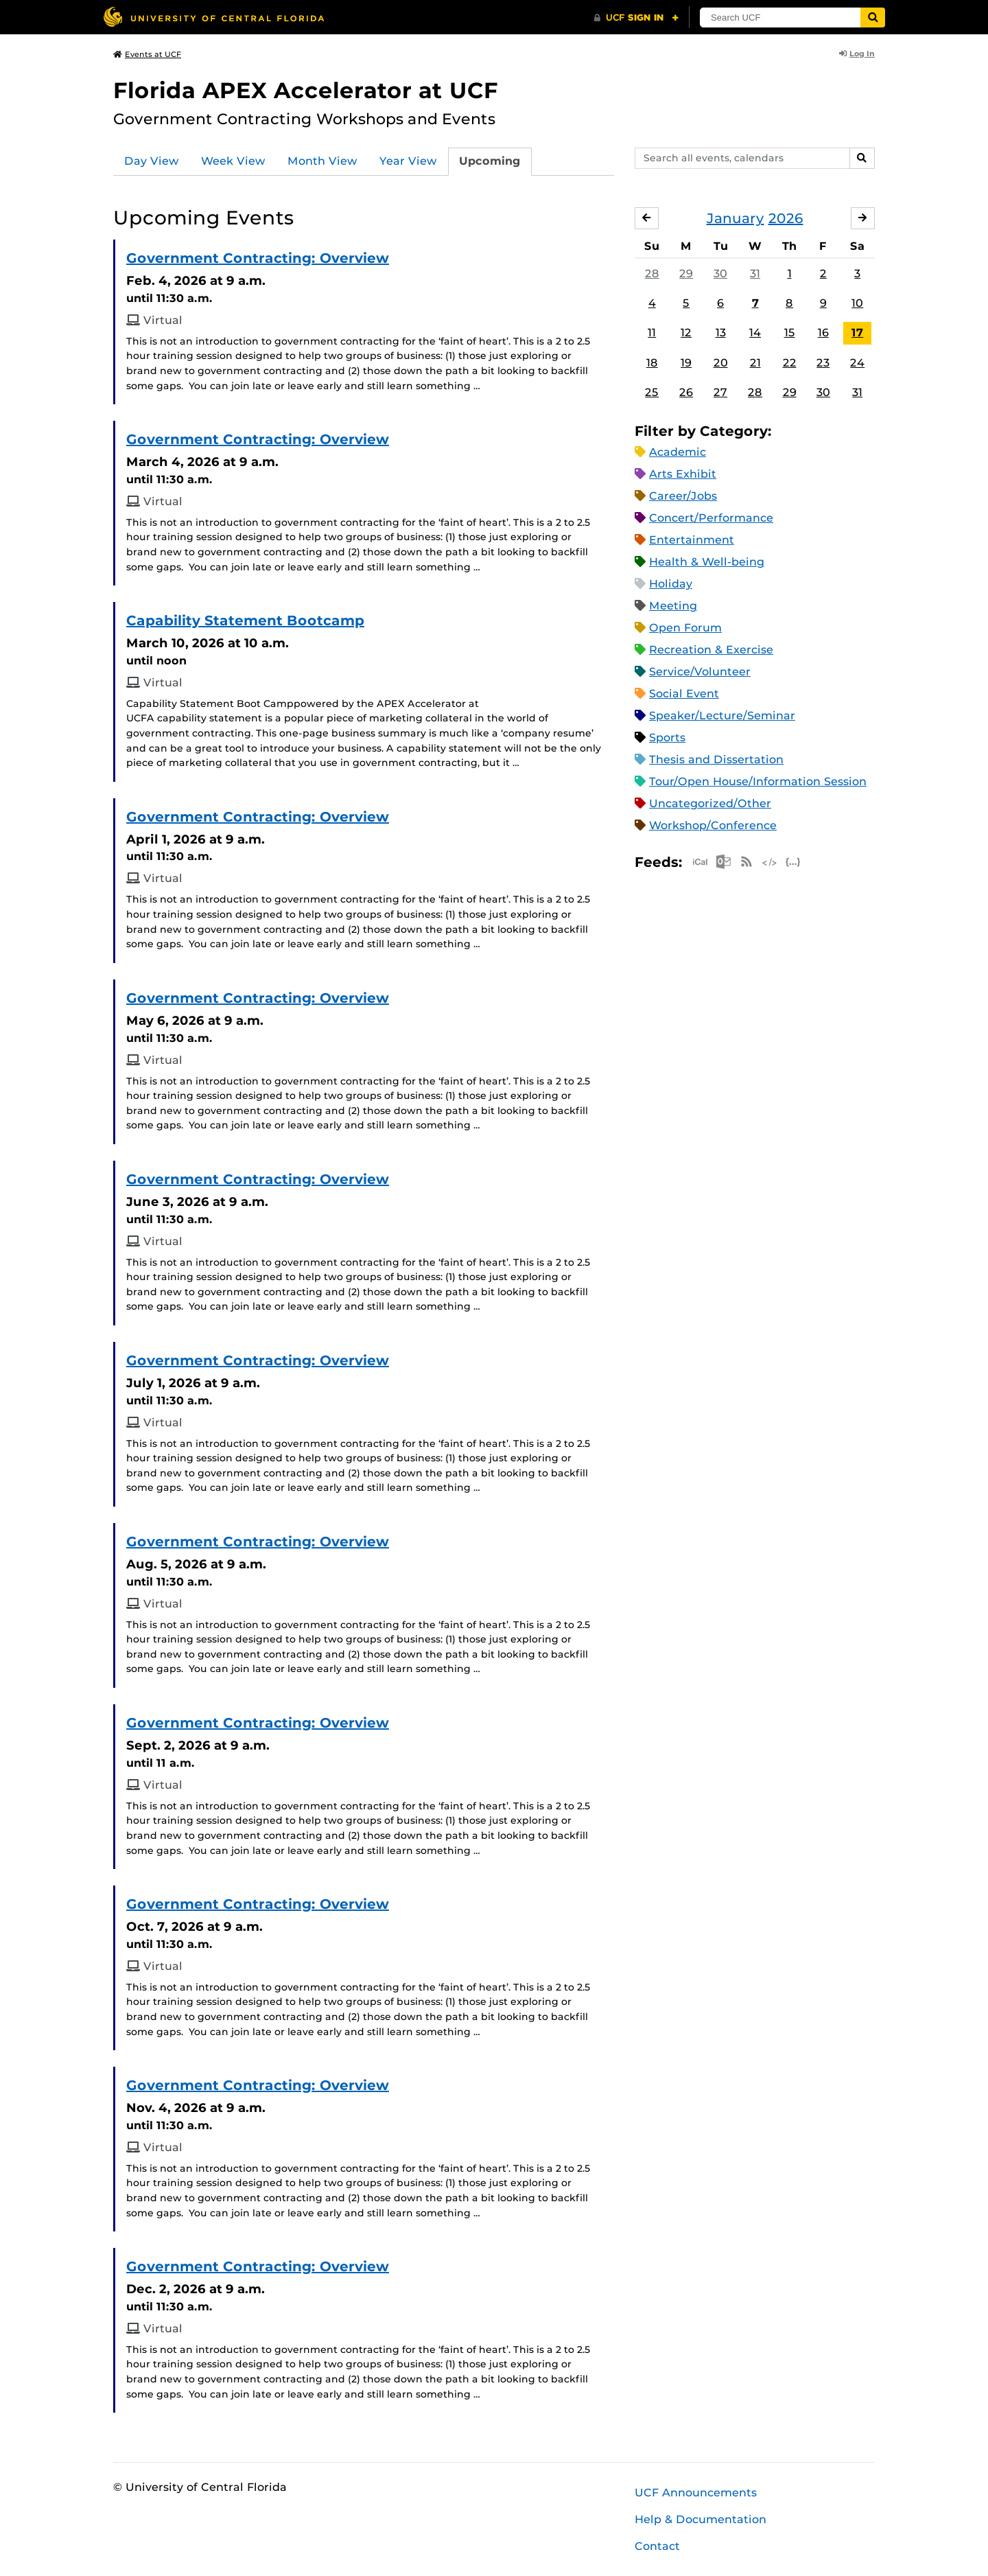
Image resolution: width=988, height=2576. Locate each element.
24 (857, 362)
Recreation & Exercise (711, 649)
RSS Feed (746, 861)
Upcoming (490, 160)
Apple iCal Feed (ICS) (699, 861)
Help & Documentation (700, 2519)
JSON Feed (793, 861)
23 (823, 362)
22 (790, 362)
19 (686, 362)
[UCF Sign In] (636, 18)
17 (857, 332)
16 (823, 332)
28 (652, 273)
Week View (233, 160)
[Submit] (872, 17)
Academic (677, 452)
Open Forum (685, 627)
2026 (785, 218)
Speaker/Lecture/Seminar (722, 715)
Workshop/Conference (713, 825)
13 (721, 332)
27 (720, 392)
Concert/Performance (711, 517)
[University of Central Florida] (213, 16)
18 (652, 362)
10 (857, 303)
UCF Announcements (696, 2492)
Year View (408, 160)
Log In (857, 53)
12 (686, 332)
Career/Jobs (683, 495)
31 (755, 273)
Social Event (684, 693)
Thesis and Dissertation (716, 759)
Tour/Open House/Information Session (758, 781)
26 (686, 392)
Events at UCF (147, 54)
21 (755, 362)
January (735, 218)
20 (721, 362)
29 (686, 273)
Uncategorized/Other (710, 803)
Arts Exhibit (682, 473)
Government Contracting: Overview (257, 258)
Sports (667, 737)
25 (652, 392)
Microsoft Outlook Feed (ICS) (723, 861)
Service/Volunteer (700, 671)
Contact (657, 2546)
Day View (151, 160)
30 (720, 273)
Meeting (673, 605)
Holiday (670, 583)
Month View (322, 160)
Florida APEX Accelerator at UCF (305, 90)
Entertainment (691, 539)
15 (789, 332)
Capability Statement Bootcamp (245, 620)
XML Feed (769, 861)
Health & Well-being (706, 561)
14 (755, 332)
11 (652, 332)
